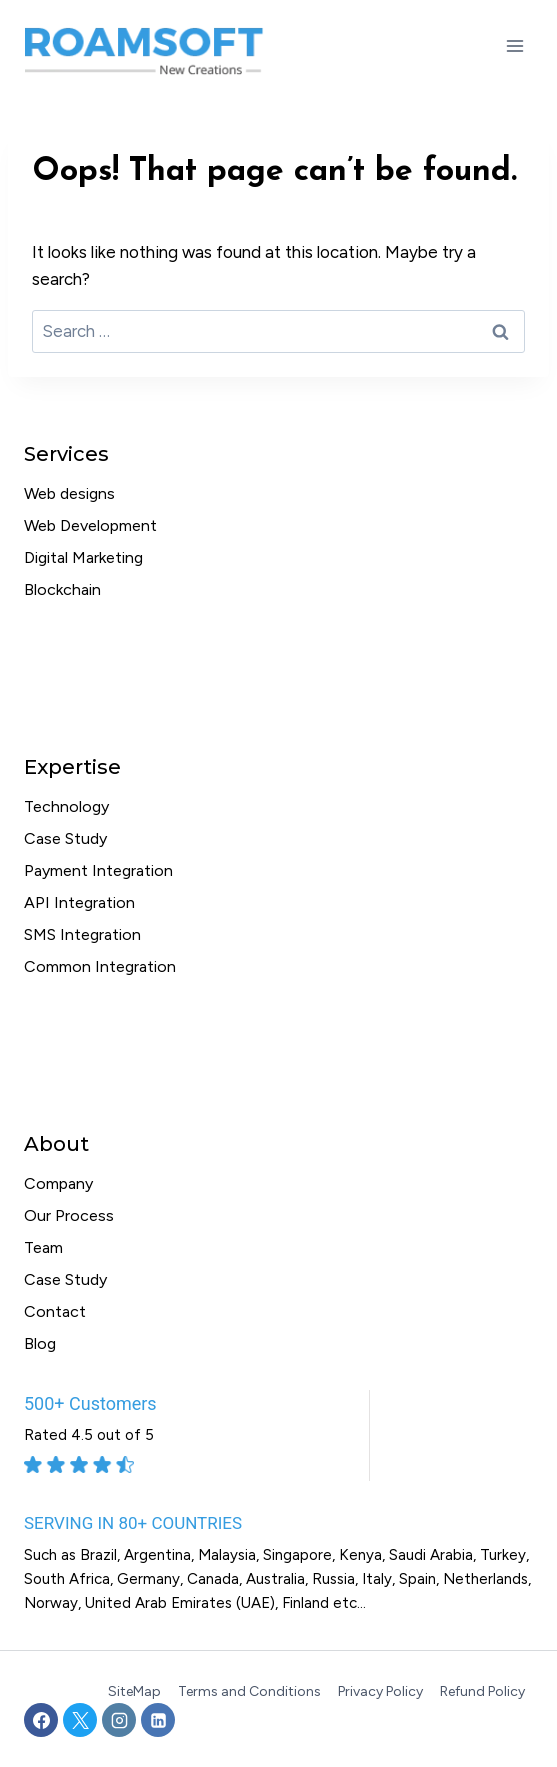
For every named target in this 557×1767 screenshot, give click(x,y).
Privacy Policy (380, 1691)
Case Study (65, 838)
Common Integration (100, 966)
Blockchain (62, 589)
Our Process (69, 1215)
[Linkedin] (158, 1720)
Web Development (90, 525)
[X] (80, 1720)
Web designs (69, 493)
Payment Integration (98, 870)
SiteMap (134, 1691)
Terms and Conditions (249, 1691)
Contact (55, 1311)
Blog (40, 1343)
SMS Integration (82, 934)
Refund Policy (482, 1691)
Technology (66, 806)
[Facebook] (41, 1720)
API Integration (79, 902)
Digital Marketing (83, 557)
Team (43, 1247)
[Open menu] (514, 45)
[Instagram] (119, 1720)
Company (58, 1183)
